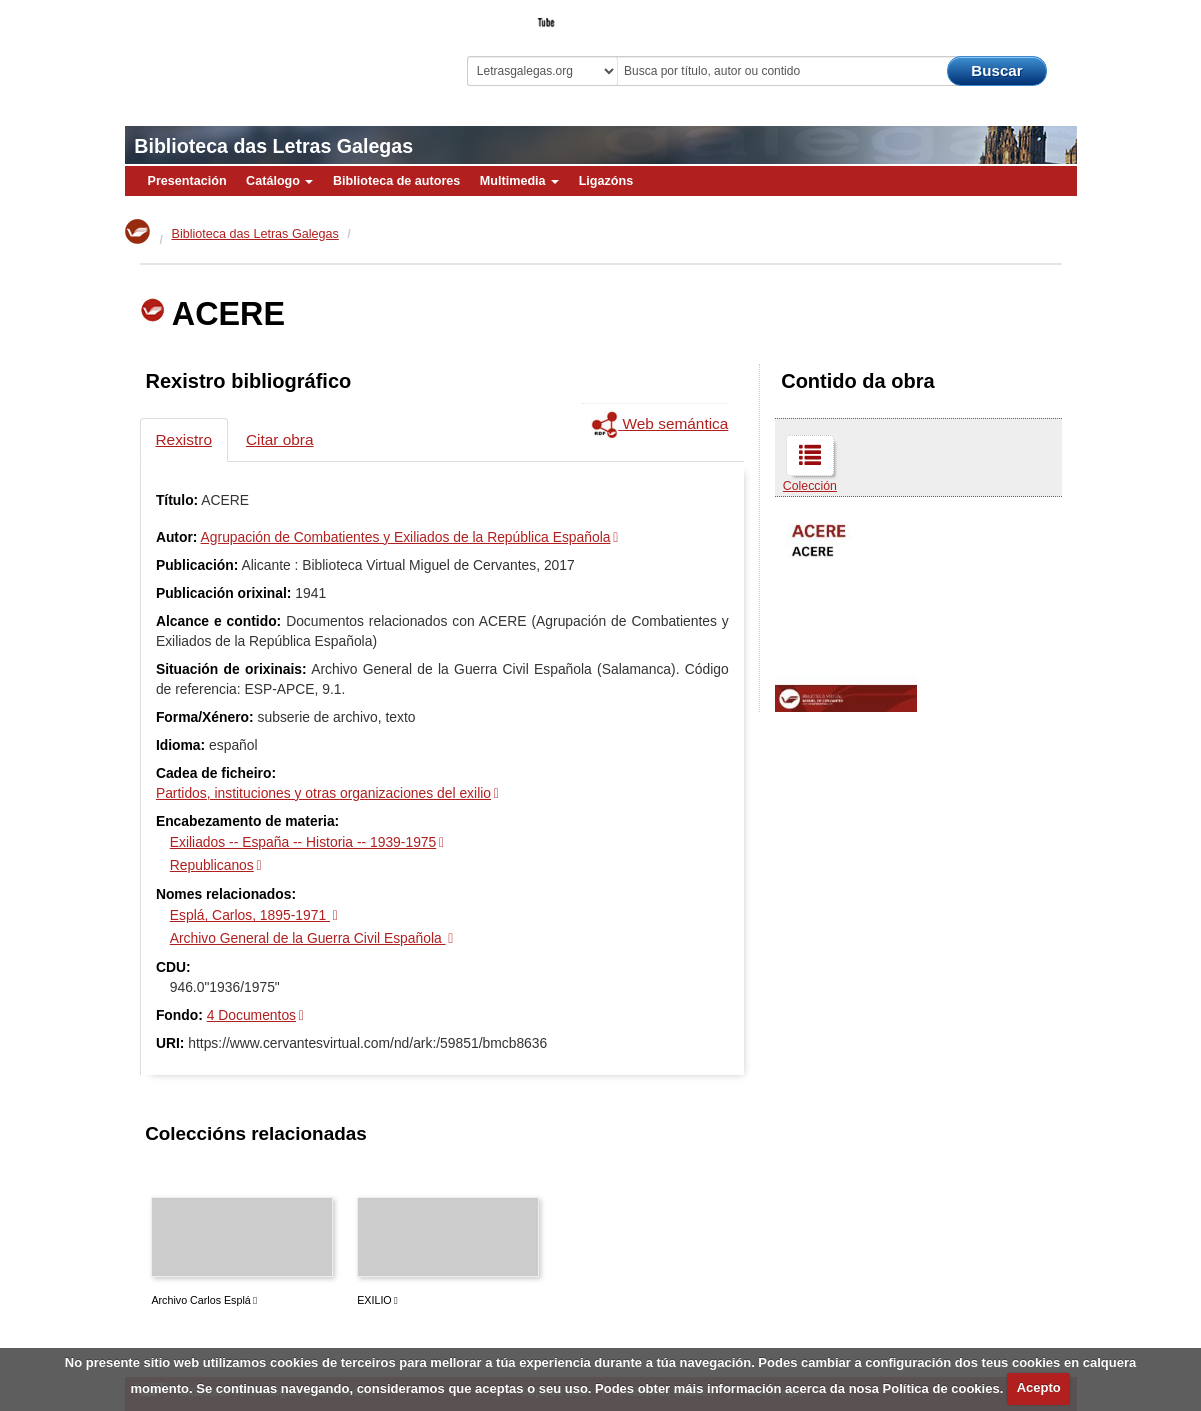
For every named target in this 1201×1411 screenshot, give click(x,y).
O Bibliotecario (984, 16)
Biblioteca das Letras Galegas (273, 146)
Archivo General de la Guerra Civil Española (308, 938)
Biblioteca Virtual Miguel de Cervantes (266, 50)
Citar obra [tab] (280, 439)
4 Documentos (251, 1015)
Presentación (187, 181)
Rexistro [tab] (184, 439)
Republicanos (212, 865)
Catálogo (279, 181)
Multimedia (519, 181)
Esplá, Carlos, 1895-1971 (250, 915)
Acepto (1039, 1387)
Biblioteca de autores (396, 181)
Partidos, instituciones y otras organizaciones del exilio (323, 793)
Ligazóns (606, 181)
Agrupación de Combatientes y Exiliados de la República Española (406, 537)
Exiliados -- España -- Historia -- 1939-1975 (303, 842)
